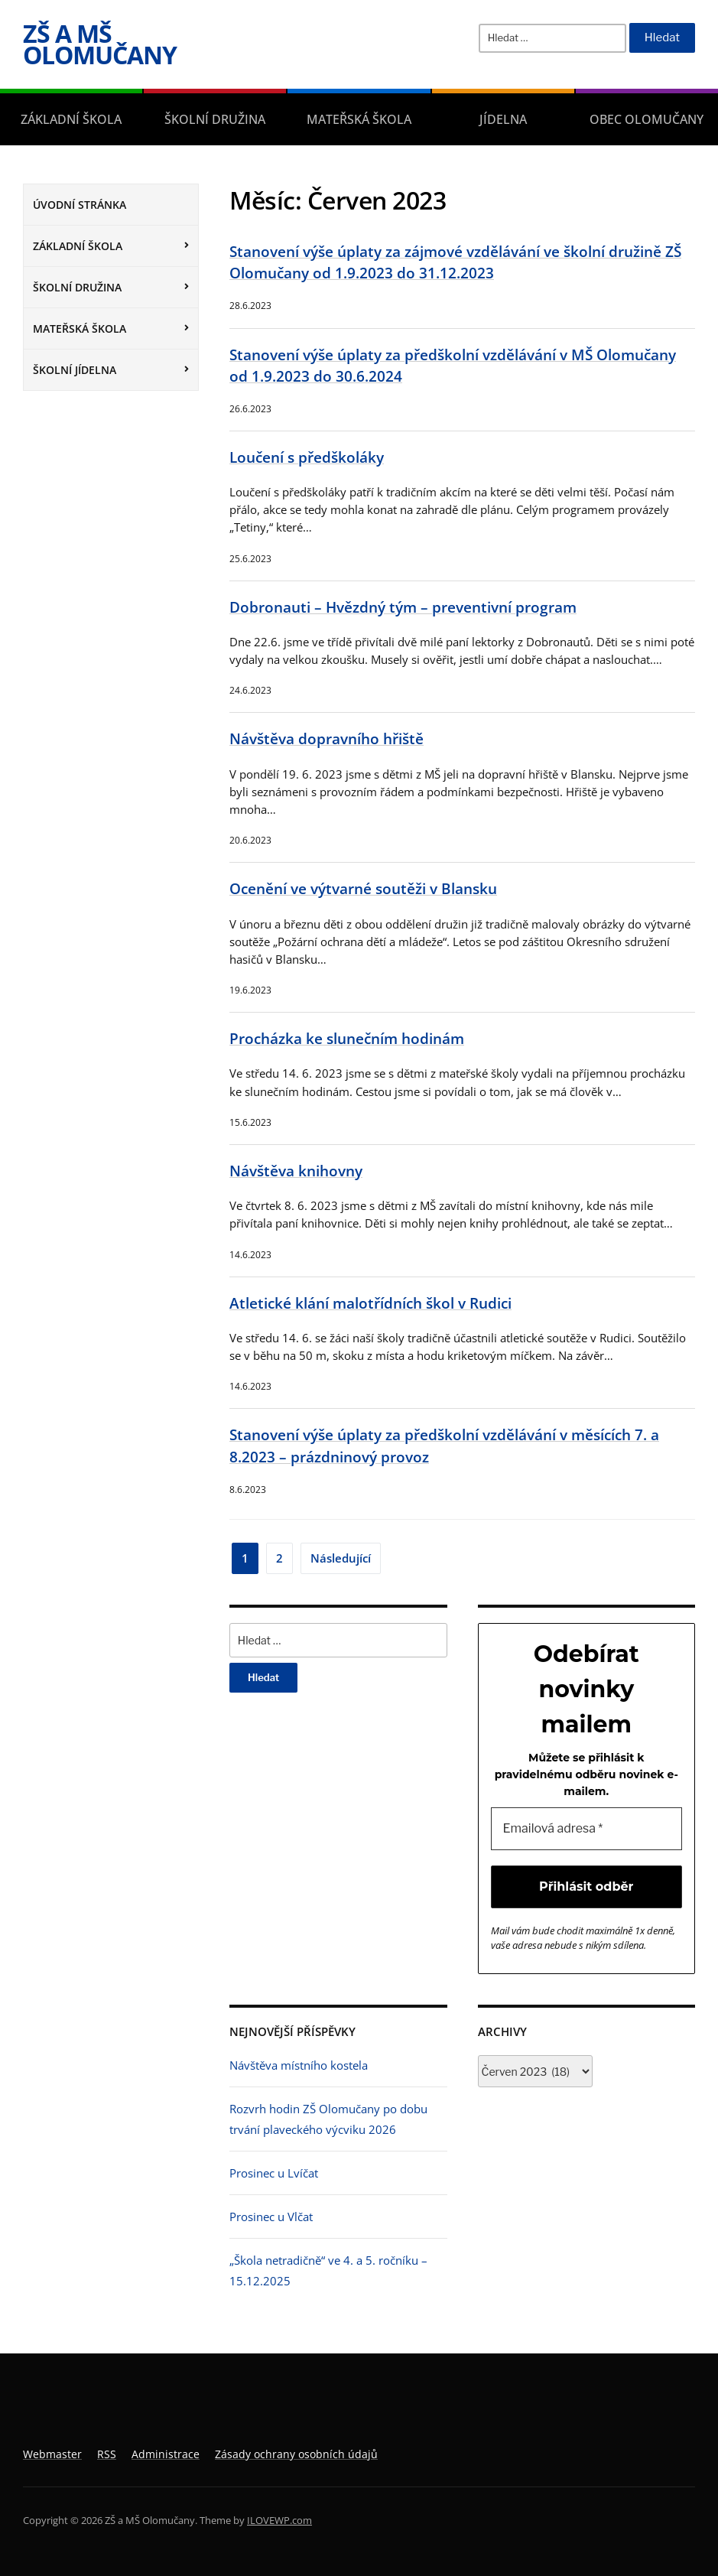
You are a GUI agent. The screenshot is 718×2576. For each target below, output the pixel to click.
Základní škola (71, 119)
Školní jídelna (74, 370)
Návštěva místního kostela (298, 2065)
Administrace (166, 2454)
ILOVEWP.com (279, 2520)
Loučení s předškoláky (306, 457)
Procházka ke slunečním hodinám (346, 1038)
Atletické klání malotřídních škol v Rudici (370, 1302)
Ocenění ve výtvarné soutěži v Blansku (363, 888)
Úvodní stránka (79, 204)
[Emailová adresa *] (587, 1828)
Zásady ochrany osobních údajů (296, 2454)
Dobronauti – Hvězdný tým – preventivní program (403, 606)
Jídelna (503, 119)
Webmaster (52, 2454)
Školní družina (214, 119)
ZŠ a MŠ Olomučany (100, 44)
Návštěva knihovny (295, 1170)
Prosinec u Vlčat (271, 2216)
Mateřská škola (359, 119)
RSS (106, 2454)
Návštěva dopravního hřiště (326, 738)
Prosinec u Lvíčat (273, 2173)
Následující (340, 1558)
